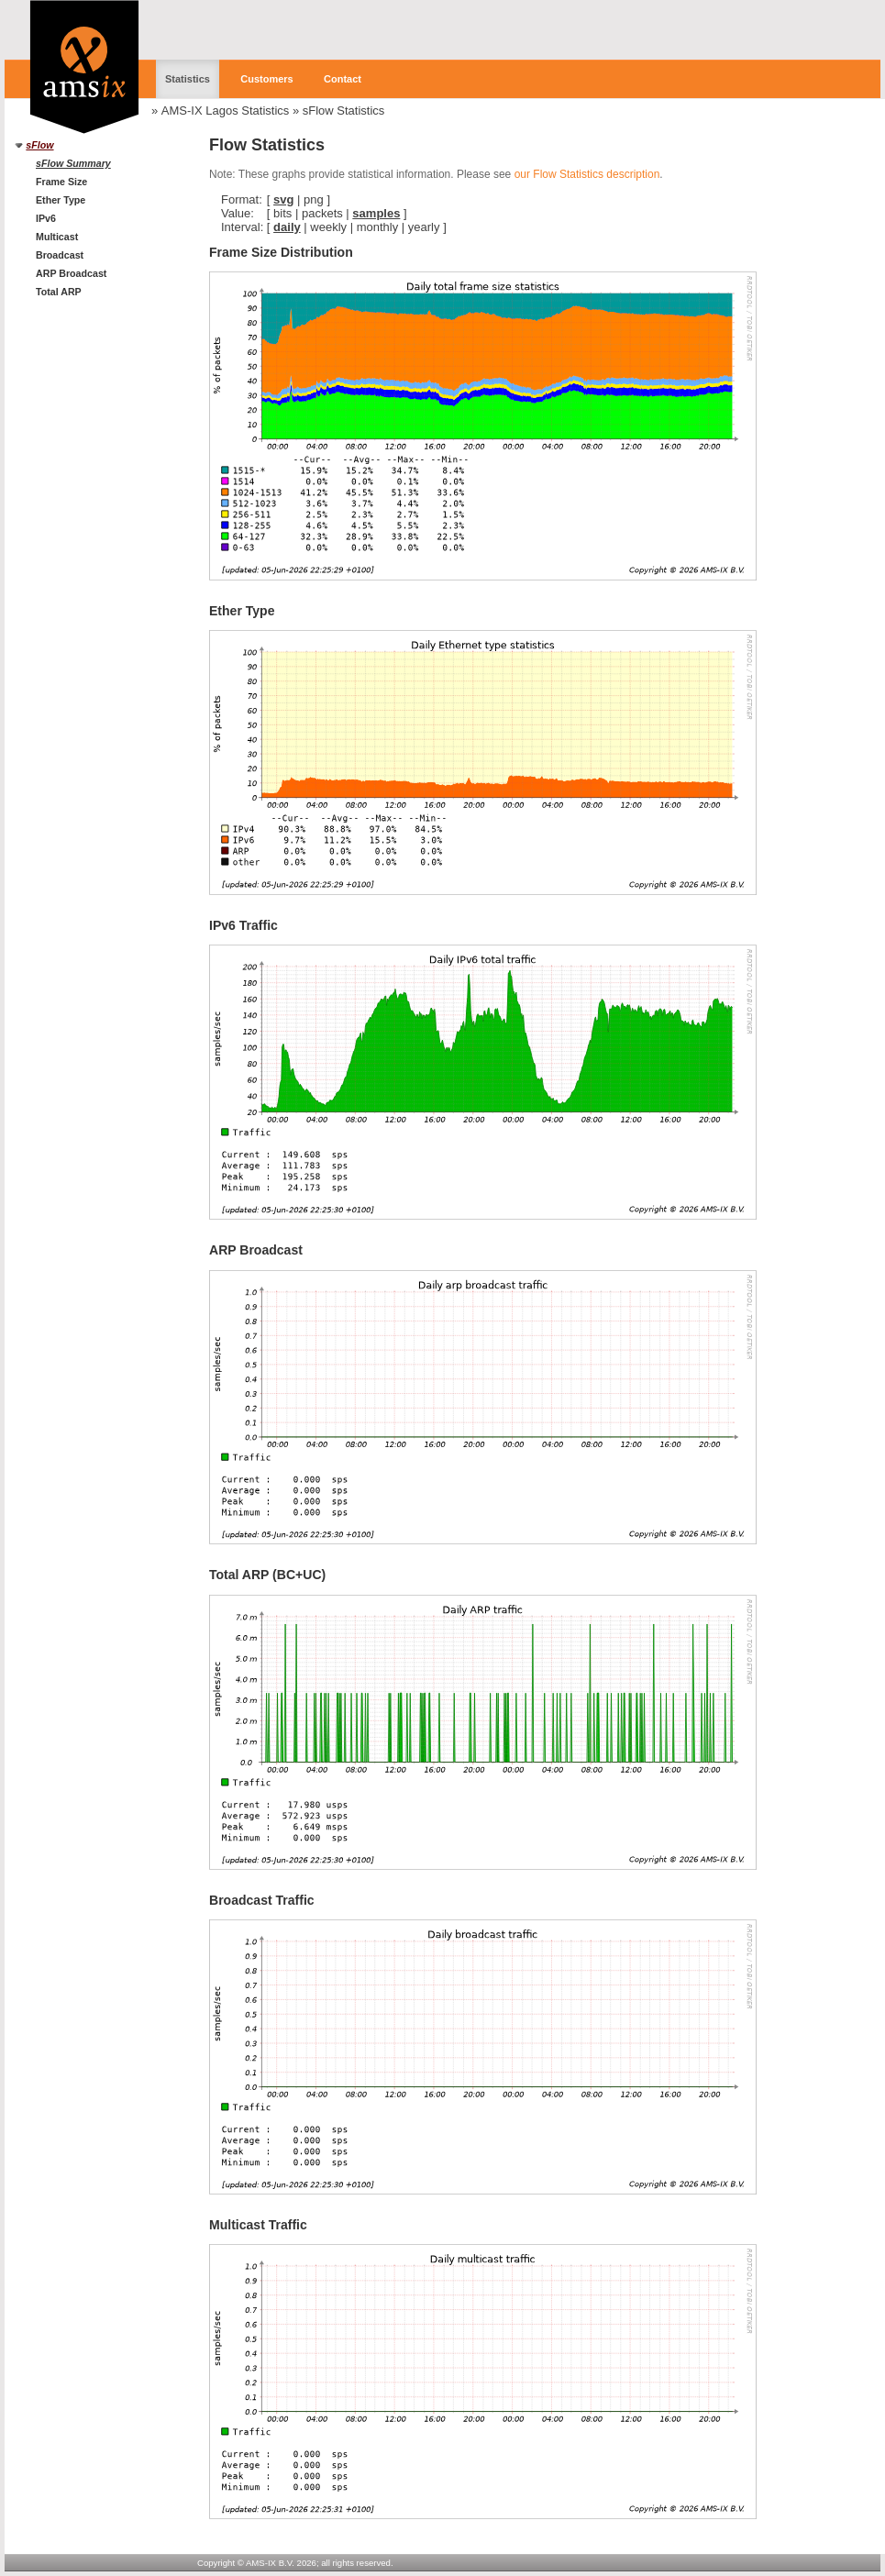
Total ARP (59, 291)
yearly (424, 227)
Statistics (187, 78)
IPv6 (46, 218)
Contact (342, 78)
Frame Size (61, 181)
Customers (266, 78)
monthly (378, 227)
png (314, 199)
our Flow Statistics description (587, 174)
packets (322, 213)
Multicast (57, 236)
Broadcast (59, 254)
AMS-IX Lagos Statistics (225, 110)
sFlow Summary (73, 163)
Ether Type (60, 199)
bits (282, 213)
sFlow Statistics (344, 110)
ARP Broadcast (71, 273)
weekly (328, 227)
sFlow (39, 144)
